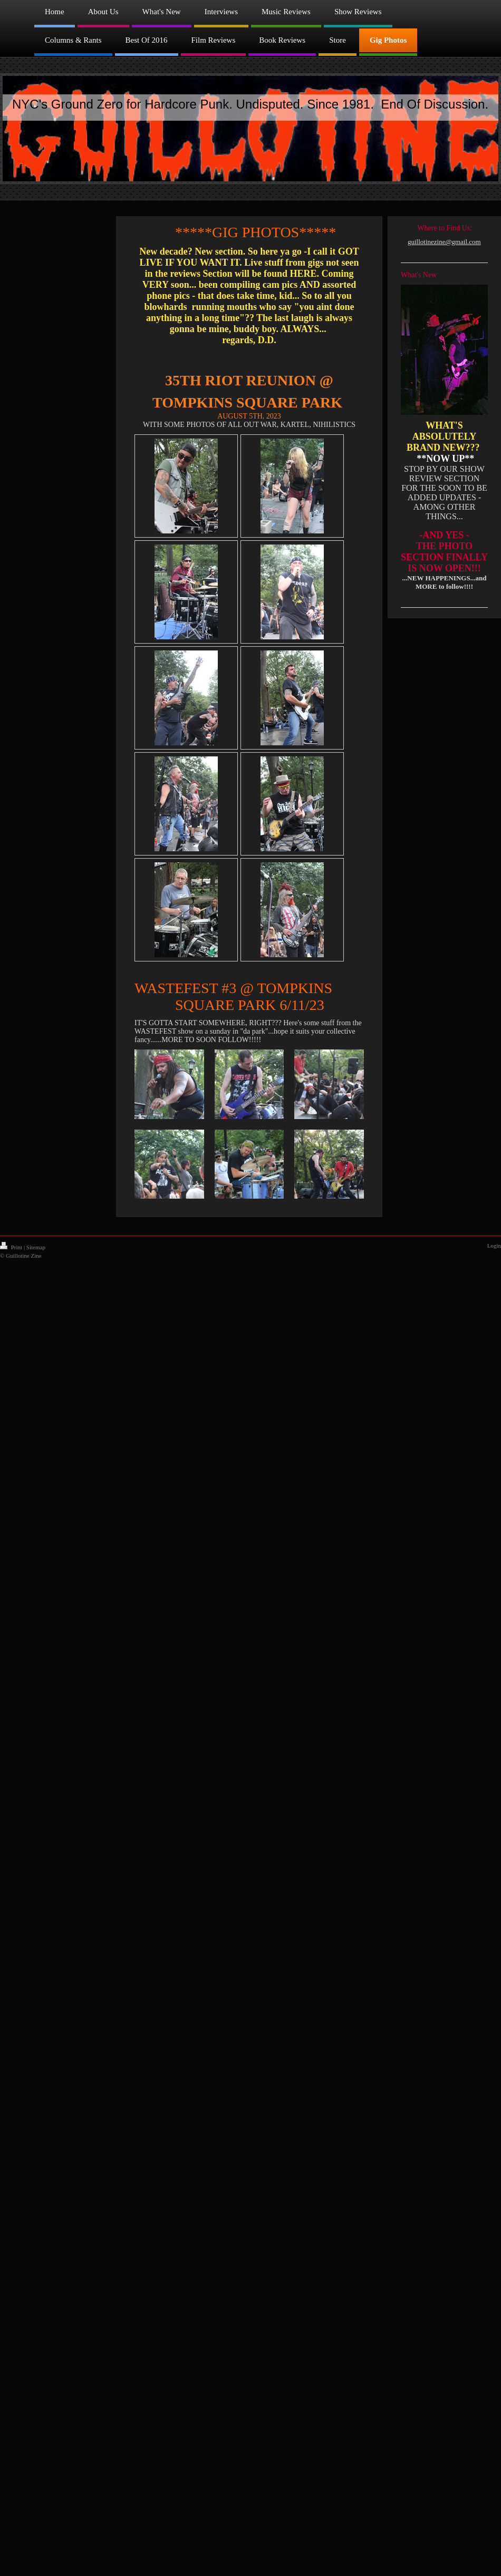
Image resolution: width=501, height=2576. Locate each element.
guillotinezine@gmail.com (444, 242)
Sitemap (35, 1247)
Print (12, 1247)
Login (494, 1245)
